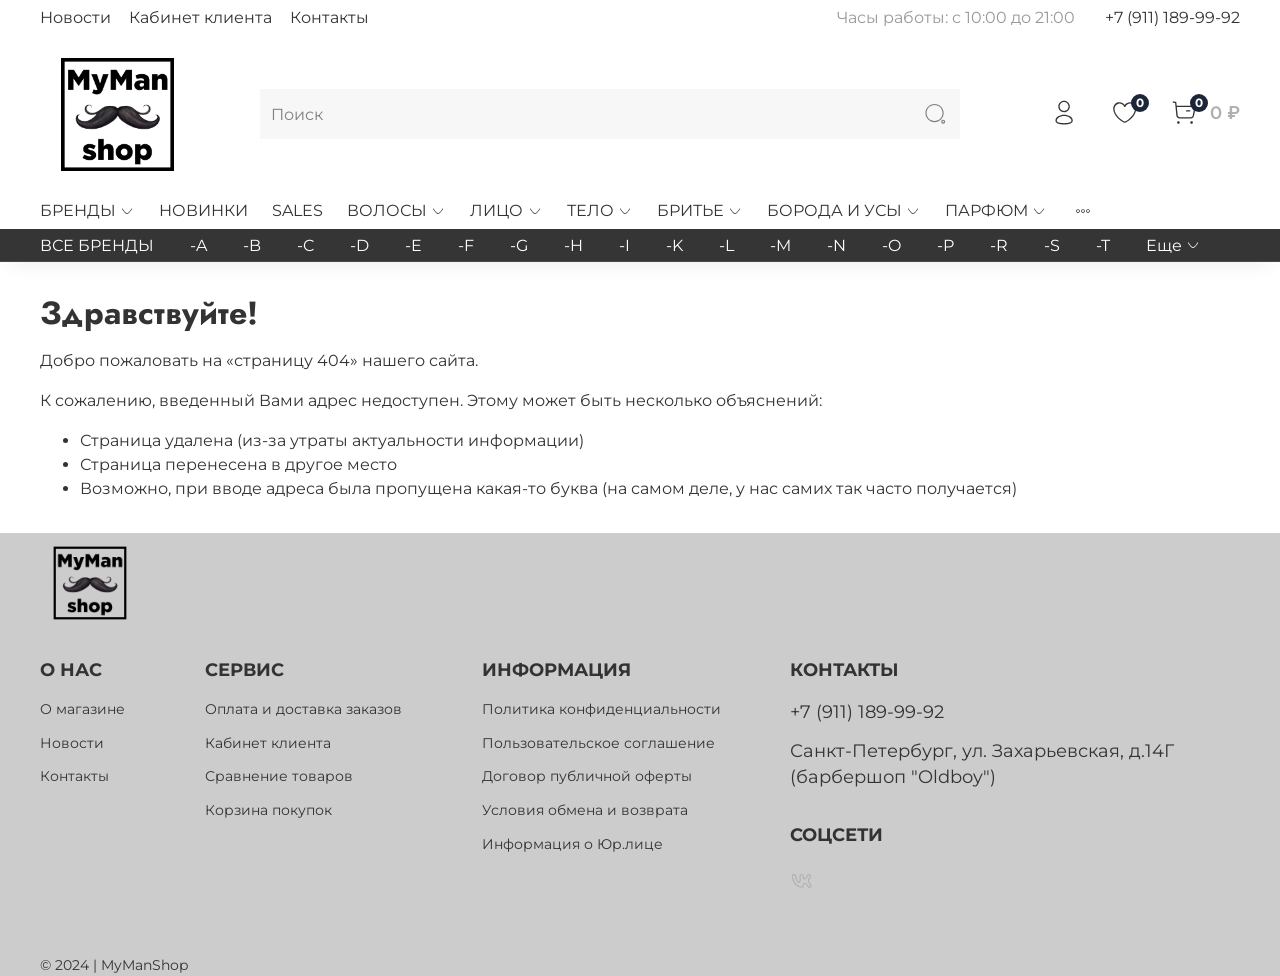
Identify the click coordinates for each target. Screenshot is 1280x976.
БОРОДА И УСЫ (844, 210)
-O (891, 245)
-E (413, 245)
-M (780, 245)
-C (305, 245)
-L (726, 245)
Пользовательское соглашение (598, 743)
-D (359, 245)
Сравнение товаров (279, 776)
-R (999, 245)
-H (573, 245)
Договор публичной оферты (587, 776)
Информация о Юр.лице (572, 844)
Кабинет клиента (200, 17)
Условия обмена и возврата (585, 810)
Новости (75, 17)
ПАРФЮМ (996, 210)
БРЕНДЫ (87, 210)
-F (466, 245)
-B (252, 245)
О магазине (82, 709)
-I (624, 245)
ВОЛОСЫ (396, 210)
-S (1052, 245)
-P (945, 245)
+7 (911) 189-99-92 (1172, 17)
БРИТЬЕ (700, 210)
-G (519, 245)
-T (1103, 245)
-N (836, 245)
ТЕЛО (600, 210)
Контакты (329, 17)
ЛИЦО (506, 210)
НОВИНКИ (203, 210)
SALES (297, 210)
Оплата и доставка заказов (303, 709)
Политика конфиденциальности (601, 709)
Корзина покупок (268, 810)
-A (198, 245)
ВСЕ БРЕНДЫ (97, 245)
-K (674, 245)
